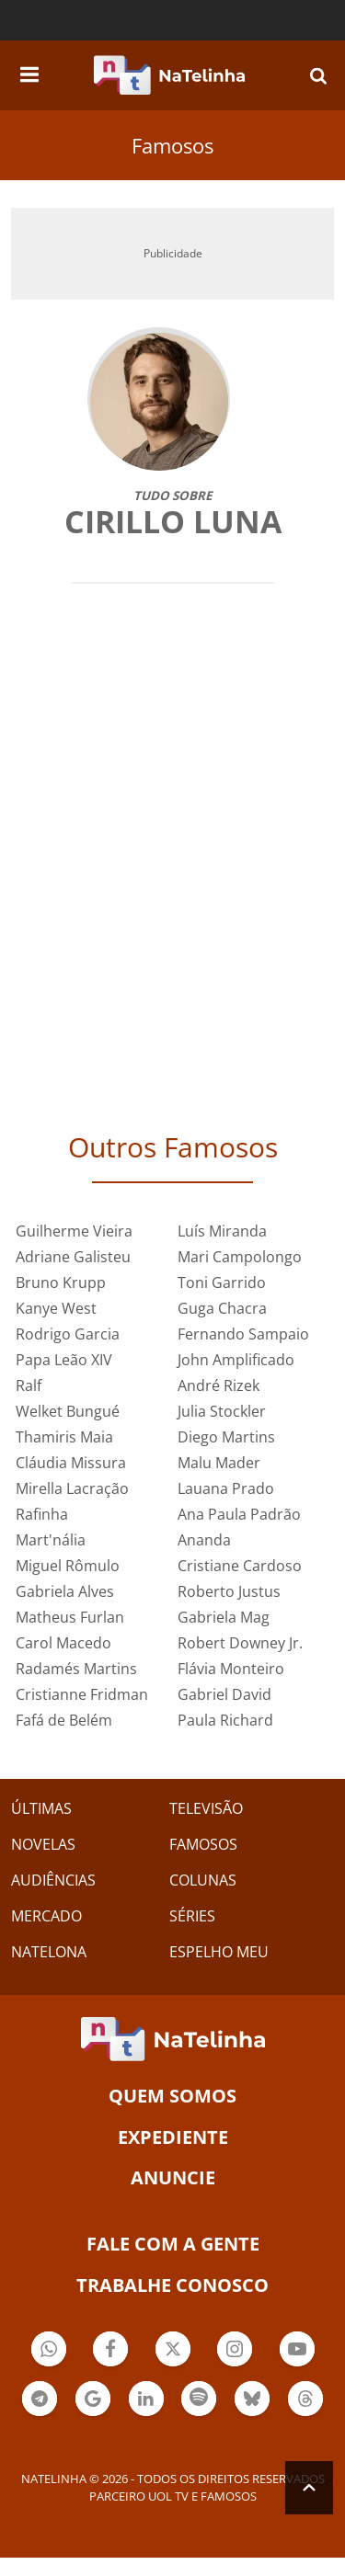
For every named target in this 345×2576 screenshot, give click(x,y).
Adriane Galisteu (73, 1257)
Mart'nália (51, 1540)
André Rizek (218, 1385)
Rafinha (42, 1514)
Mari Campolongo (240, 1257)
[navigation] (29, 71)
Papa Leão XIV (64, 1360)
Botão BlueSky (252, 2401)
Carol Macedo (63, 1643)
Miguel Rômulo (68, 1566)
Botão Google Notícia (92, 2401)
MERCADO (46, 1916)
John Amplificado (236, 1360)
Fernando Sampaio (243, 1334)
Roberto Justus (229, 1591)
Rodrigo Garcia (68, 1334)
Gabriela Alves (65, 1591)
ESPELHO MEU (219, 1952)
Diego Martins (226, 1437)
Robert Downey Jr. (240, 1643)
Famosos (172, 145)
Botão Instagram (234, 2351)
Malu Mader (219, 1463)
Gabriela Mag (224, 1617)
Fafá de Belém (64, 1720)
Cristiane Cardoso (240, 1566)
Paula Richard (225, 1720)
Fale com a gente (172, 2243)
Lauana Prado (226, 1488)
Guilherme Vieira (74, 1231)
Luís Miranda (222, 1231)
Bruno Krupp (61, 1282)
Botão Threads (305, 2401)
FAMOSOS (203, 1844)
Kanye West (56, 1308)
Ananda (204, 1540)
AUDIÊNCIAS (53, 1880)
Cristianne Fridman (82, 1694)
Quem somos (172, 2095)
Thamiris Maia (64, 1437)
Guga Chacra (222, 1308)
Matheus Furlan (70, 1617)
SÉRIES (192, 1916)
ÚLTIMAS (41, 1808)
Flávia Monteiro (231, 1668)
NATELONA (48, 1952)
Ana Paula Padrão (239, 1514)
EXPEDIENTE (173, 2137)
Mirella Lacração (72, 1488)
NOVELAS (43, 1844)
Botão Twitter (172, 2351)
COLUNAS (202, 1880)
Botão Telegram (39, 2401)
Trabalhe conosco (172, 2285)
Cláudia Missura (71, 1463)
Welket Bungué (68, 1411)
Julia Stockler (222, 1411)
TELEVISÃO (206, 1808)
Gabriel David (224, 1694)
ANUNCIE (173, 2177)
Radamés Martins (76, 1668)
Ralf (28, 1385)
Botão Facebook (110, 2351)
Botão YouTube (297, 2351)
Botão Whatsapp (48, 2351)
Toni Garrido (222, 1282)
